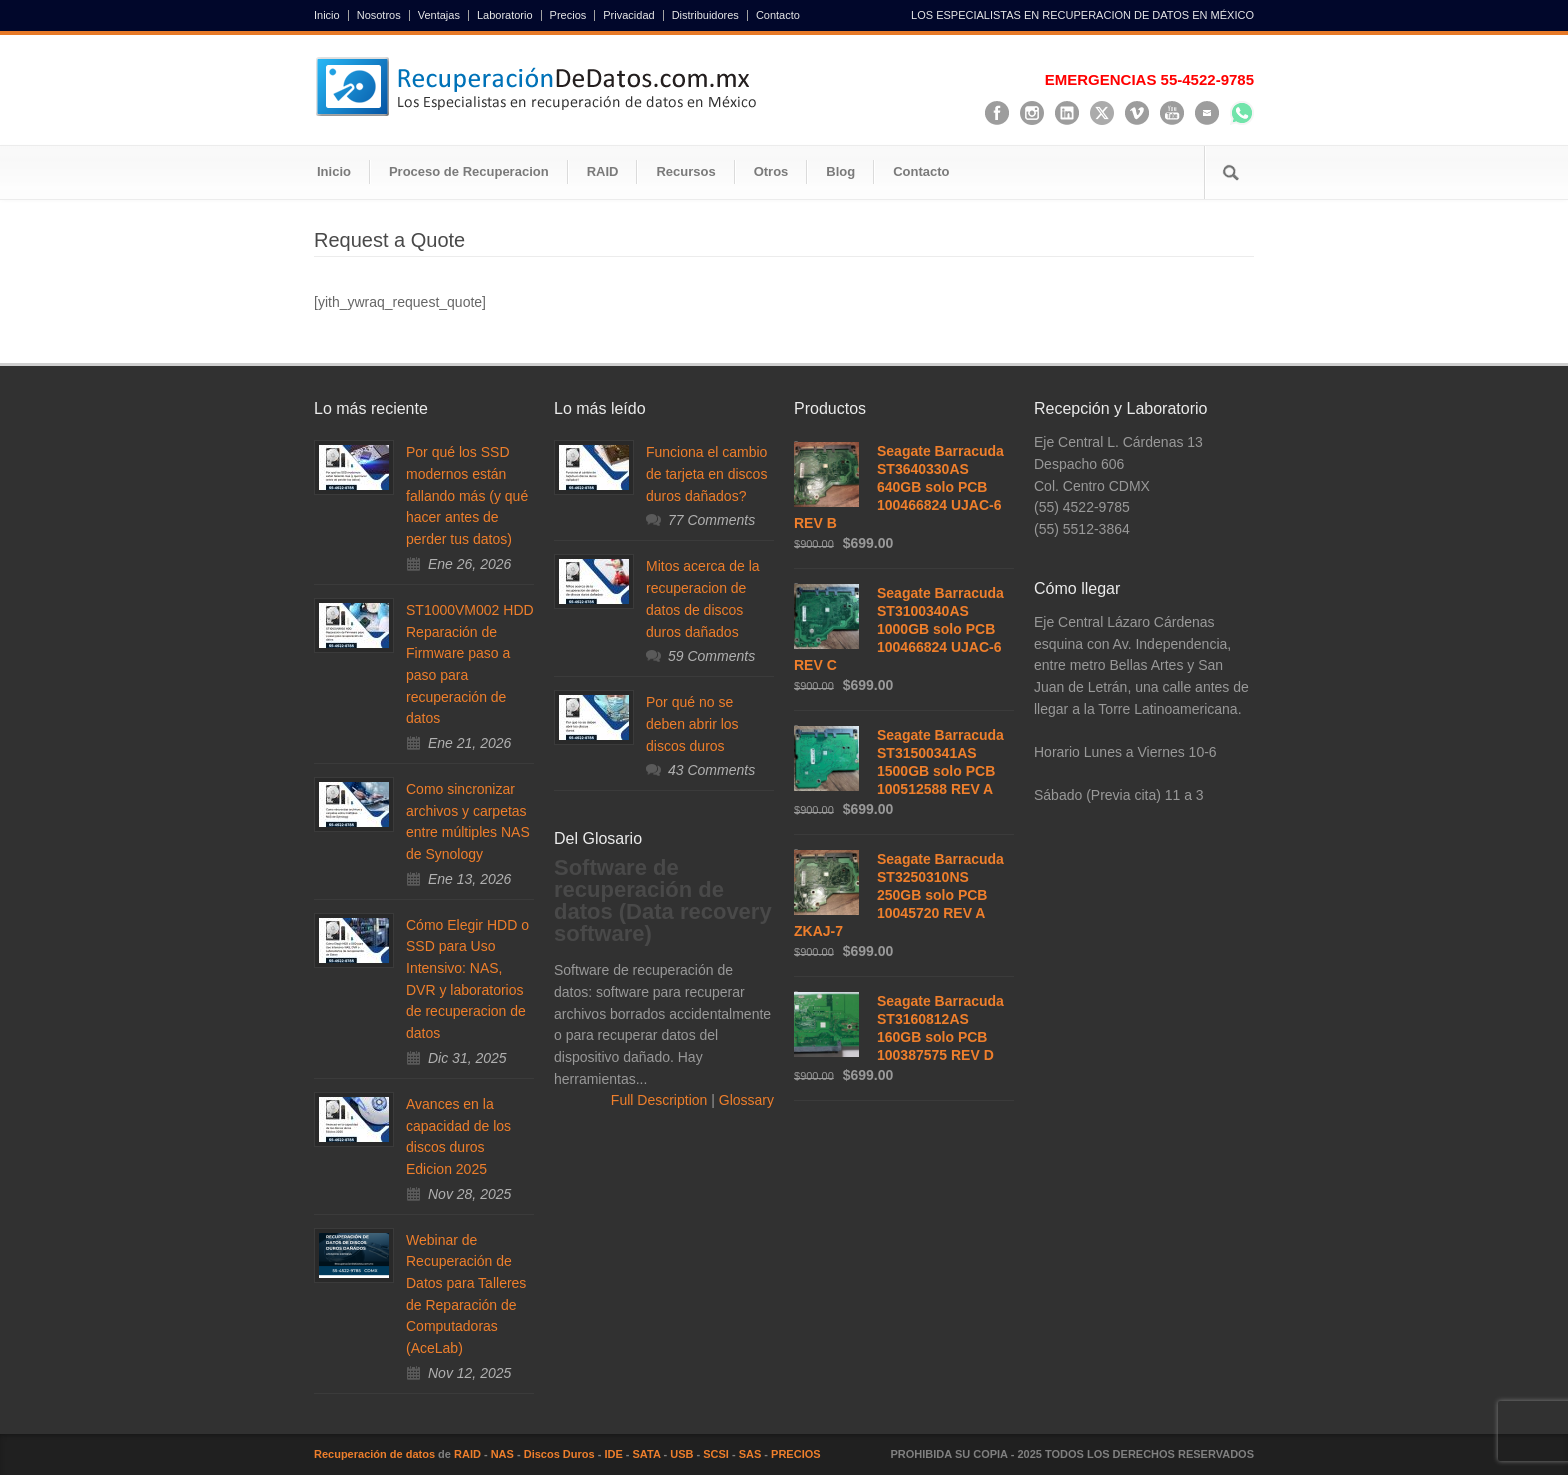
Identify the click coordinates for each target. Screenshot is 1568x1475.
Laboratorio (505, 15)
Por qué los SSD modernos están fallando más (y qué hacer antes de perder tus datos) (467, 495)
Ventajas (439, 15)
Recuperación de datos (374, 1454)
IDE (613, 1454)
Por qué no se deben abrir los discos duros (692, 723)
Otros (771, 171)
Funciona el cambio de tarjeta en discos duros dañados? (706, 473)
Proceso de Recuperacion (469, 171)
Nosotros (379, 15)
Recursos (685, 171)
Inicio (327, 15)
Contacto (778, 15)
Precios (568, 15)
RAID (603, 171)
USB (681, 1454)
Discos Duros (559, 1454)
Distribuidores (705, 15)
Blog (840, 171)
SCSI (716, 1454)
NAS (502, 1454)
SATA (647, 1454)
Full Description (661, 1100)
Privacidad (628, 15)
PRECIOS (796, 1454)
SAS (750, 1454)
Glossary (744, 1100)
